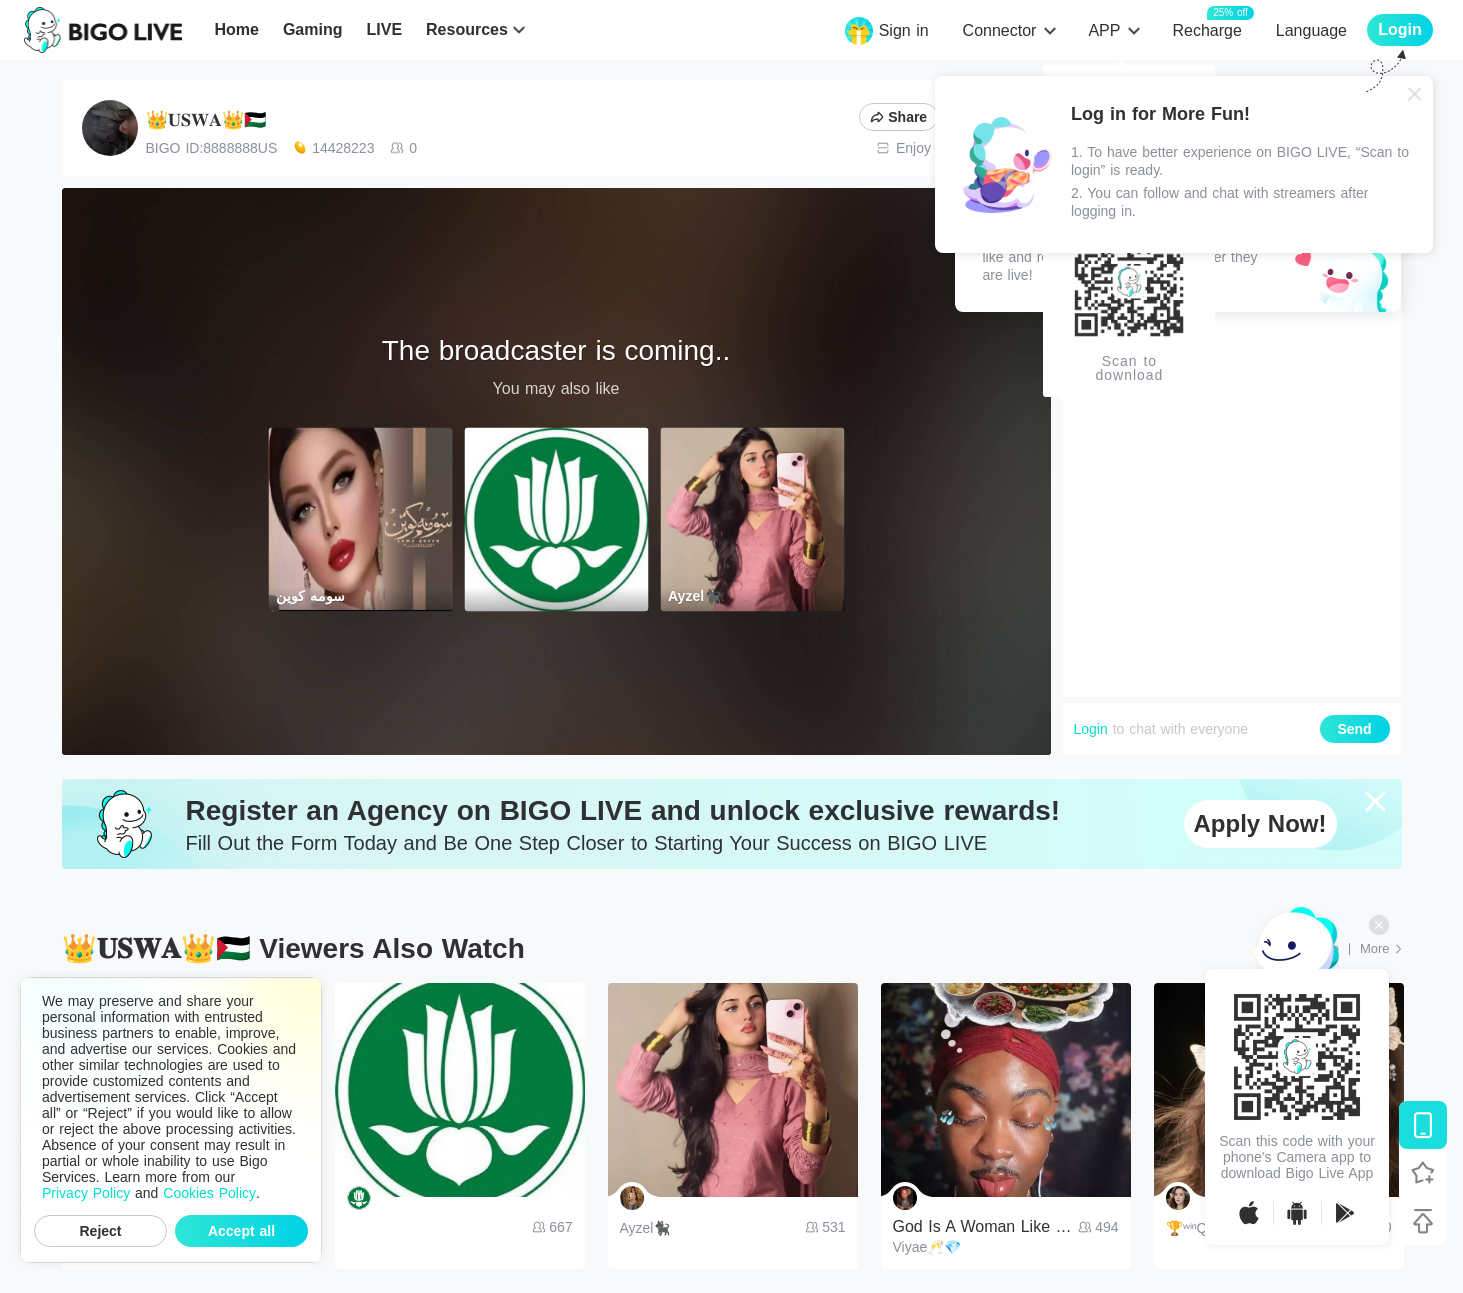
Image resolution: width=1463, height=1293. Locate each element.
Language (1311, 30)
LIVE (384, 29)
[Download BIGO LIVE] (1423, 1125)
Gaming (313, 29)
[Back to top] (1423, 1221)
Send (1354, 729)
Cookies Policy (209, 1193)
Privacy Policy (86, 1193)
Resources (467, 29)
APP (1104, 30)
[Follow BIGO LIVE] (1423, 1173)
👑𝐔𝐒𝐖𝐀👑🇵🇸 (206, 120)
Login (1091, 729)
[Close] (1415, 94)
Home (236, 29)
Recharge (1206, 29)
